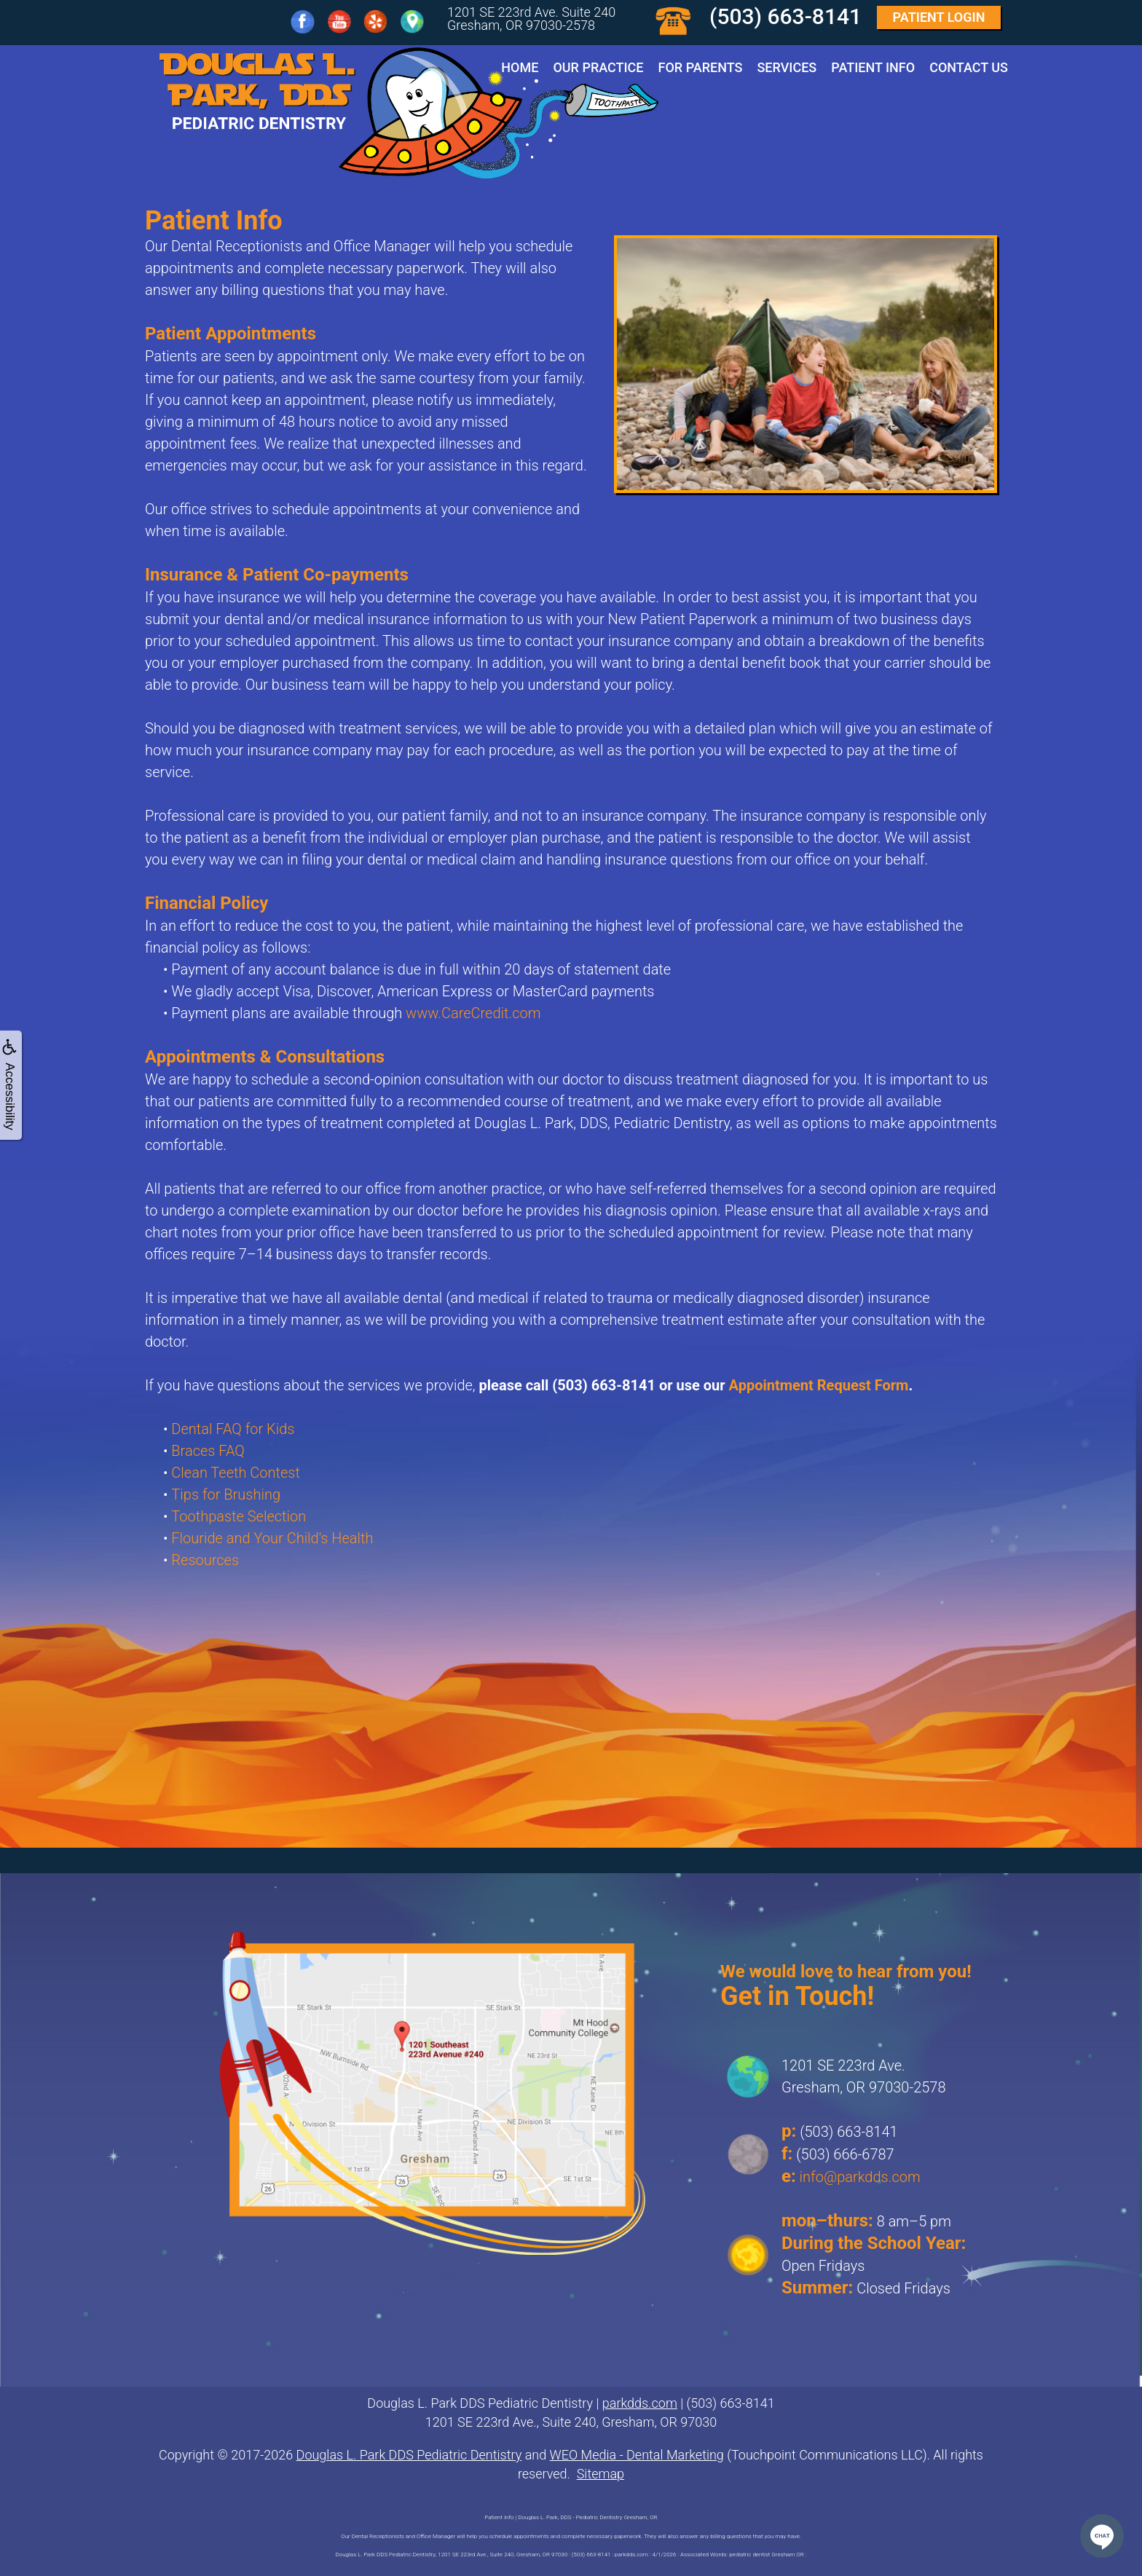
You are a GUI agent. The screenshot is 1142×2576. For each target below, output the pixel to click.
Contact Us (968, 67)
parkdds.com (639, 2403)
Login (939, 17)
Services (786, 67)
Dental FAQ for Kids (232, 1429)
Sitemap (600, 2473)
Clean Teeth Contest (235, 1472)
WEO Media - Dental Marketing (637, 2454)
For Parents (700, 67)
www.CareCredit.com (473, 1013)
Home (519, 67)
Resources (205, 1560)
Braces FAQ (207, 1451)
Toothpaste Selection (238, 1516)
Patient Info (873, 67)
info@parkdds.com (860, 2177)
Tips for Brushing (225, 1494)
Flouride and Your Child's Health (272, 1538)
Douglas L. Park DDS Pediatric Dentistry (409, 2454)
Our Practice (598, 67)
